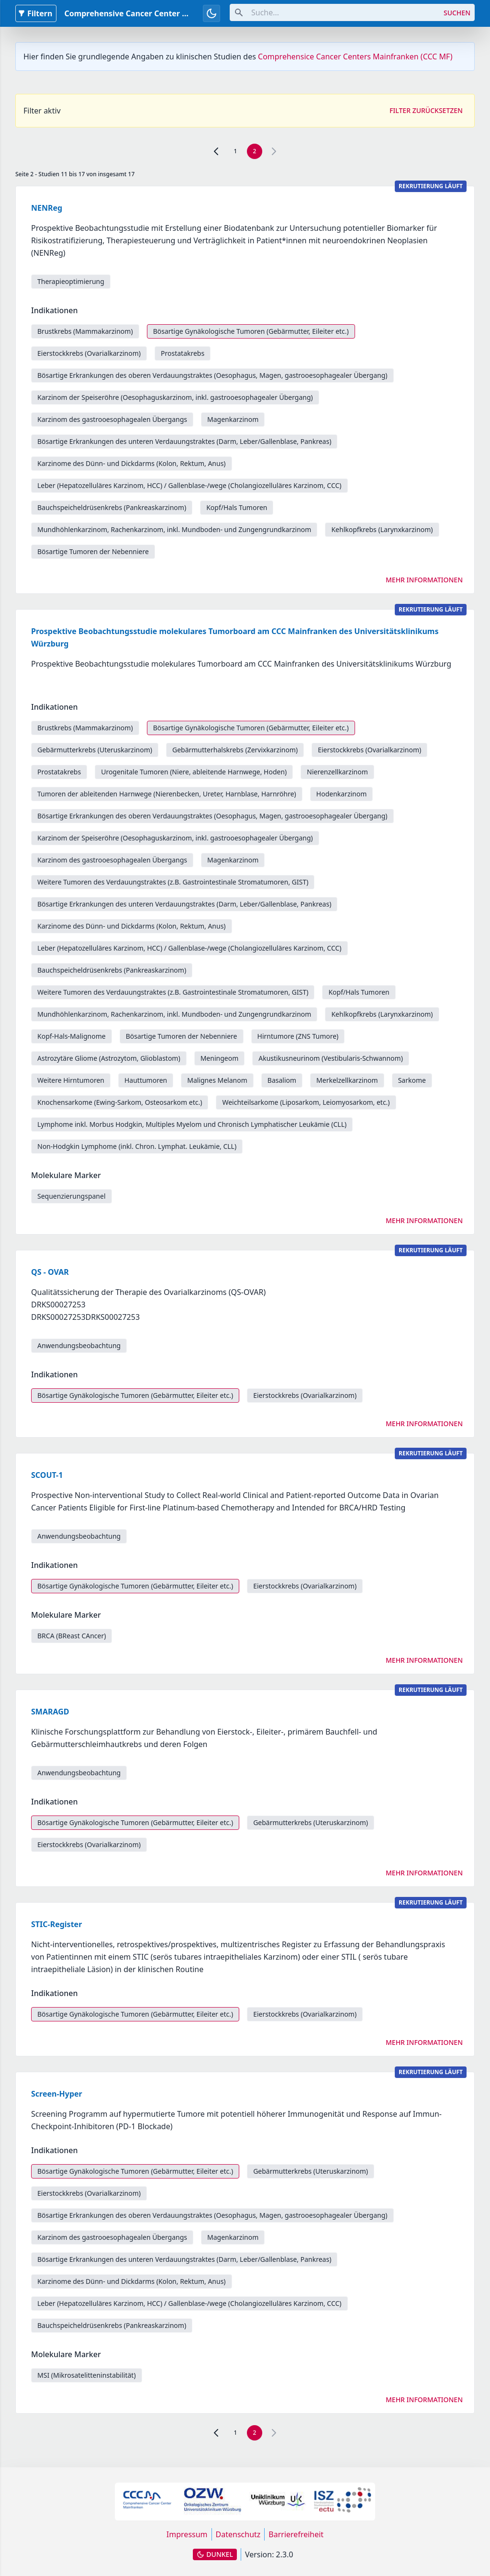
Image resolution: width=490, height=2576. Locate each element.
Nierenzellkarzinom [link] (337, 771)
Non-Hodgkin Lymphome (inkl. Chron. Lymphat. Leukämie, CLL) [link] (136, 1146)
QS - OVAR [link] (50, 1272)
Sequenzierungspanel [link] (71, 1196)
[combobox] (335, 12)
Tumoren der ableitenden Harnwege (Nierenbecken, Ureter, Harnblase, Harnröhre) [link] (166, 793)
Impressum (187, 2534)
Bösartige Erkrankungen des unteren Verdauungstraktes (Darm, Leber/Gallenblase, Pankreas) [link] (184, 441)
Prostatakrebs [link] (182, 353)
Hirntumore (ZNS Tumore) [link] (298, 1036)
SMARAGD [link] (50, 1711)
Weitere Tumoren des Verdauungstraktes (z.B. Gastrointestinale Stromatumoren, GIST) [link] (172, 881)
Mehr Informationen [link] (424, 579)
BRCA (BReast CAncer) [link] (71, 1635)
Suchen (457, 12)
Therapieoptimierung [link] (70, 281)
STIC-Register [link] (56, 1924)
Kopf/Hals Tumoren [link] (236, 507)
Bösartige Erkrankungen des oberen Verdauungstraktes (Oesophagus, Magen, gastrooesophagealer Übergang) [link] (212, 375)
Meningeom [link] (219, 1058)
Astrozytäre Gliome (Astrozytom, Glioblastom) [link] (108, 1058)
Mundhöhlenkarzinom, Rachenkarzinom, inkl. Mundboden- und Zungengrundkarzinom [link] (174, 529)
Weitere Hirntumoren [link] (70, 1080)
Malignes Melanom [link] (217, 1080)
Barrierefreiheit (295, 2534)
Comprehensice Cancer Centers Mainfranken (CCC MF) (355, 56)
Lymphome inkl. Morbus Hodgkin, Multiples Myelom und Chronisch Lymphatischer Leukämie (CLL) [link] (191, 1124)
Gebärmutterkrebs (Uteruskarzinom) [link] (94, 749)
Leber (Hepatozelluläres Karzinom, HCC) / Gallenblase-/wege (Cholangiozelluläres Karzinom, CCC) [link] (189, 485)
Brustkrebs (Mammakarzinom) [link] (85, 331)
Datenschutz (238, 2534)
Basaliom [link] (281, 1080)
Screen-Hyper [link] (56, 2093)
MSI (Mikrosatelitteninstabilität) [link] (86, 2375)
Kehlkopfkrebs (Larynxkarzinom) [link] (382, 529)
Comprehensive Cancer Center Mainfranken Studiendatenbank (183, 13)
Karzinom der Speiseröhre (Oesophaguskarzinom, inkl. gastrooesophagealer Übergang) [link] (175, 397)
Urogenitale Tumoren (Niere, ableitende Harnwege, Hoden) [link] (194, 771)
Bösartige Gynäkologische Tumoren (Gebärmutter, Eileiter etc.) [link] (251, 331)
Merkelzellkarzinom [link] (347, 1080)
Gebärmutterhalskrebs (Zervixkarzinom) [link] (235, 749)
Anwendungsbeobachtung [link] (79, 1345)
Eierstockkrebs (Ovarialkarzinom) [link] (89, 353)
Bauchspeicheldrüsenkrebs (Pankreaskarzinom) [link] (111, 507)
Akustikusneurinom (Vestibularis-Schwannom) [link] (330, 1058)
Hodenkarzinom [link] (341, 793)
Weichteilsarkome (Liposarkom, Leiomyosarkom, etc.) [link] (306, 1102)
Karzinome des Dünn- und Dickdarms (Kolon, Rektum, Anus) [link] (131, 463)
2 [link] (254, 151)
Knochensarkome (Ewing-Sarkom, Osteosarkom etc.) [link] (119, 1102)
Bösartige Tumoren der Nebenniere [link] (93, 551)
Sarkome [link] (412, 1080)
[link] (216, 151)
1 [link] (235, 151)
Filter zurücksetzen (426, 110)
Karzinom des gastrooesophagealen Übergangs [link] (112, 419)
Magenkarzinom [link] (232, 419)
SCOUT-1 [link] (47, 1475)
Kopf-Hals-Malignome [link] (71, 1036)
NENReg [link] (46, 208)
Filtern (35, 13)
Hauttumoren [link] (145, 1080)
